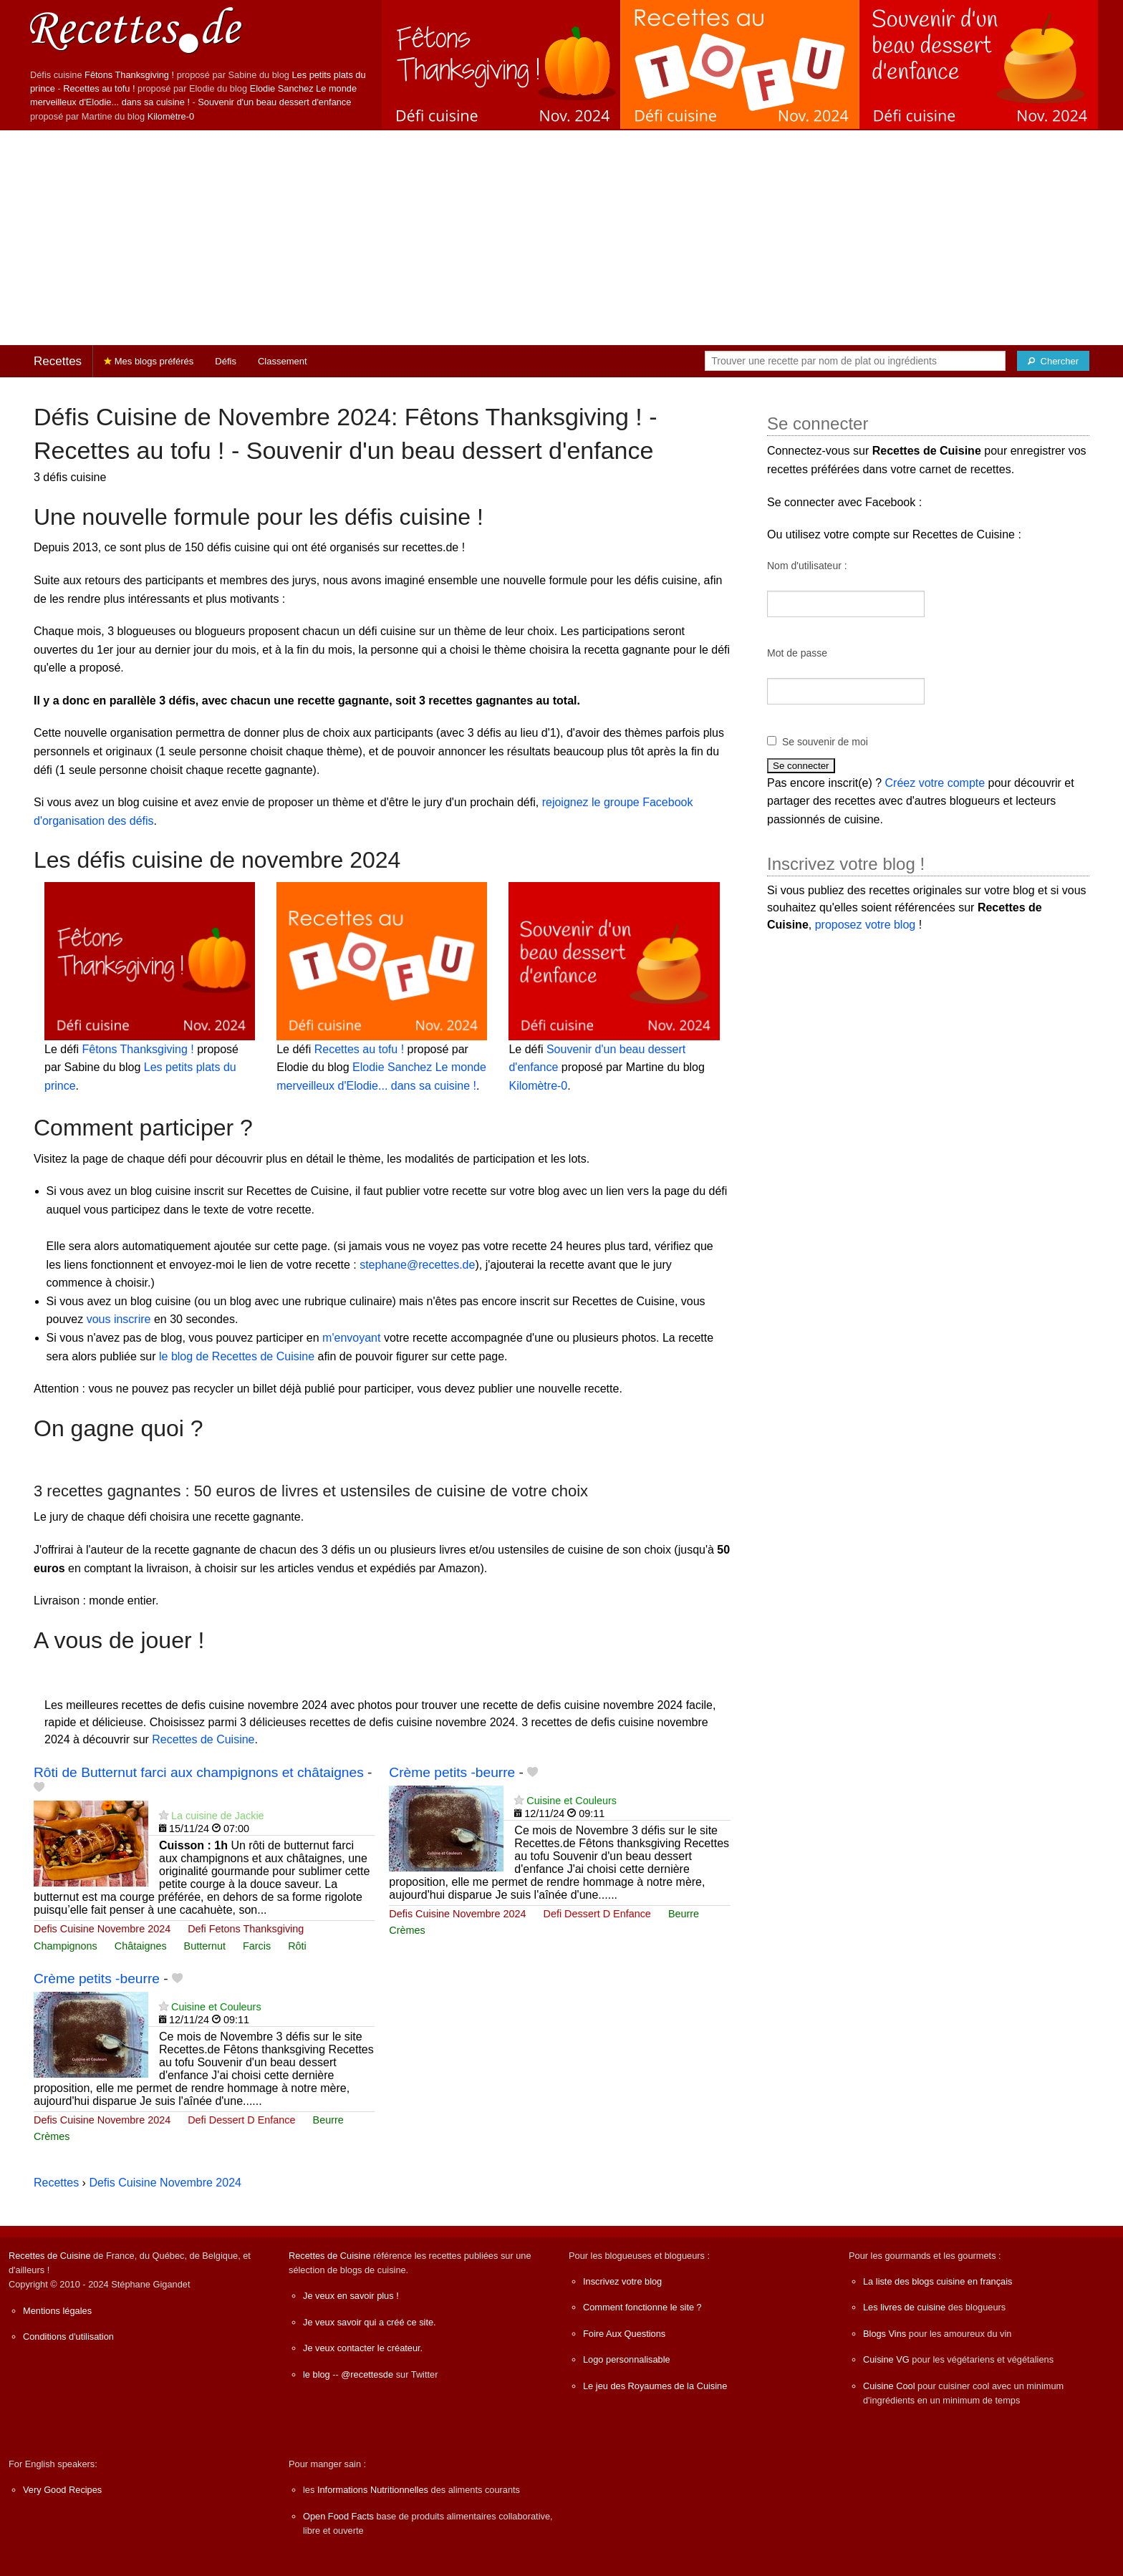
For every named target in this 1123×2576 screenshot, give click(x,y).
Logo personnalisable (626, 2359)
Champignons (65, 1946)
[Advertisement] (561, 237)
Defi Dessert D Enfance (597, 1913)
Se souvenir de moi (825, 741)
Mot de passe (797, 653)
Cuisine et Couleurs (571, 1800)
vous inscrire (119, 1319)
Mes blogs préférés (148, 361)
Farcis (257, 1946)
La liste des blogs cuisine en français (937, 2281)
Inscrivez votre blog (622, 2281)
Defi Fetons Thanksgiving (246, 1929)
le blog (316, 2374)
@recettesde (367, 2374)
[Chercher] (1053, 361)
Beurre (683, 1913)
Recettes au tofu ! (99, 88)
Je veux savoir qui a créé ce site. (369, 2322)
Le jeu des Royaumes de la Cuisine (655, 2386)
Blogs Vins (884, 2333)
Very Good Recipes (62, 2489)
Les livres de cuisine (904, 2307)
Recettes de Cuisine (203, 1739)
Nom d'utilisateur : (807, 565)
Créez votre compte (935, 783)
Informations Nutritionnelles (372, 2489)
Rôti (297, 1946)
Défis (225, 361)
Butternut (205, 1946)
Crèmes (407, 1930)
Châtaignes (141, 1946)
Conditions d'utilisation (68, 2336)
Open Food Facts (338, 2516)
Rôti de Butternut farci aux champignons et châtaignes (199, 1772)
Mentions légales (57, 2310)
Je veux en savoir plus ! (351, 2295)
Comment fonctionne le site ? (642, 2307)
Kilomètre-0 (171, 116)
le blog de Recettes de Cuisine (236, 1356)
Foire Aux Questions (624, 2333)
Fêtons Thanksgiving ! (129, 74)
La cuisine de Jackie (217, 1815)
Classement (282, 361)
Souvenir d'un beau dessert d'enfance (274, 102)
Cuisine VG (886, 2359)
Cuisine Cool (889, 2386)
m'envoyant (351, 1338)
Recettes (58, 361)
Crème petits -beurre (452, 1772)
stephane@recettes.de (417, 1265)
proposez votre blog (865, 925)
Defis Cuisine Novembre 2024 (102, 1929)
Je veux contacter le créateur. (363, 2348)
